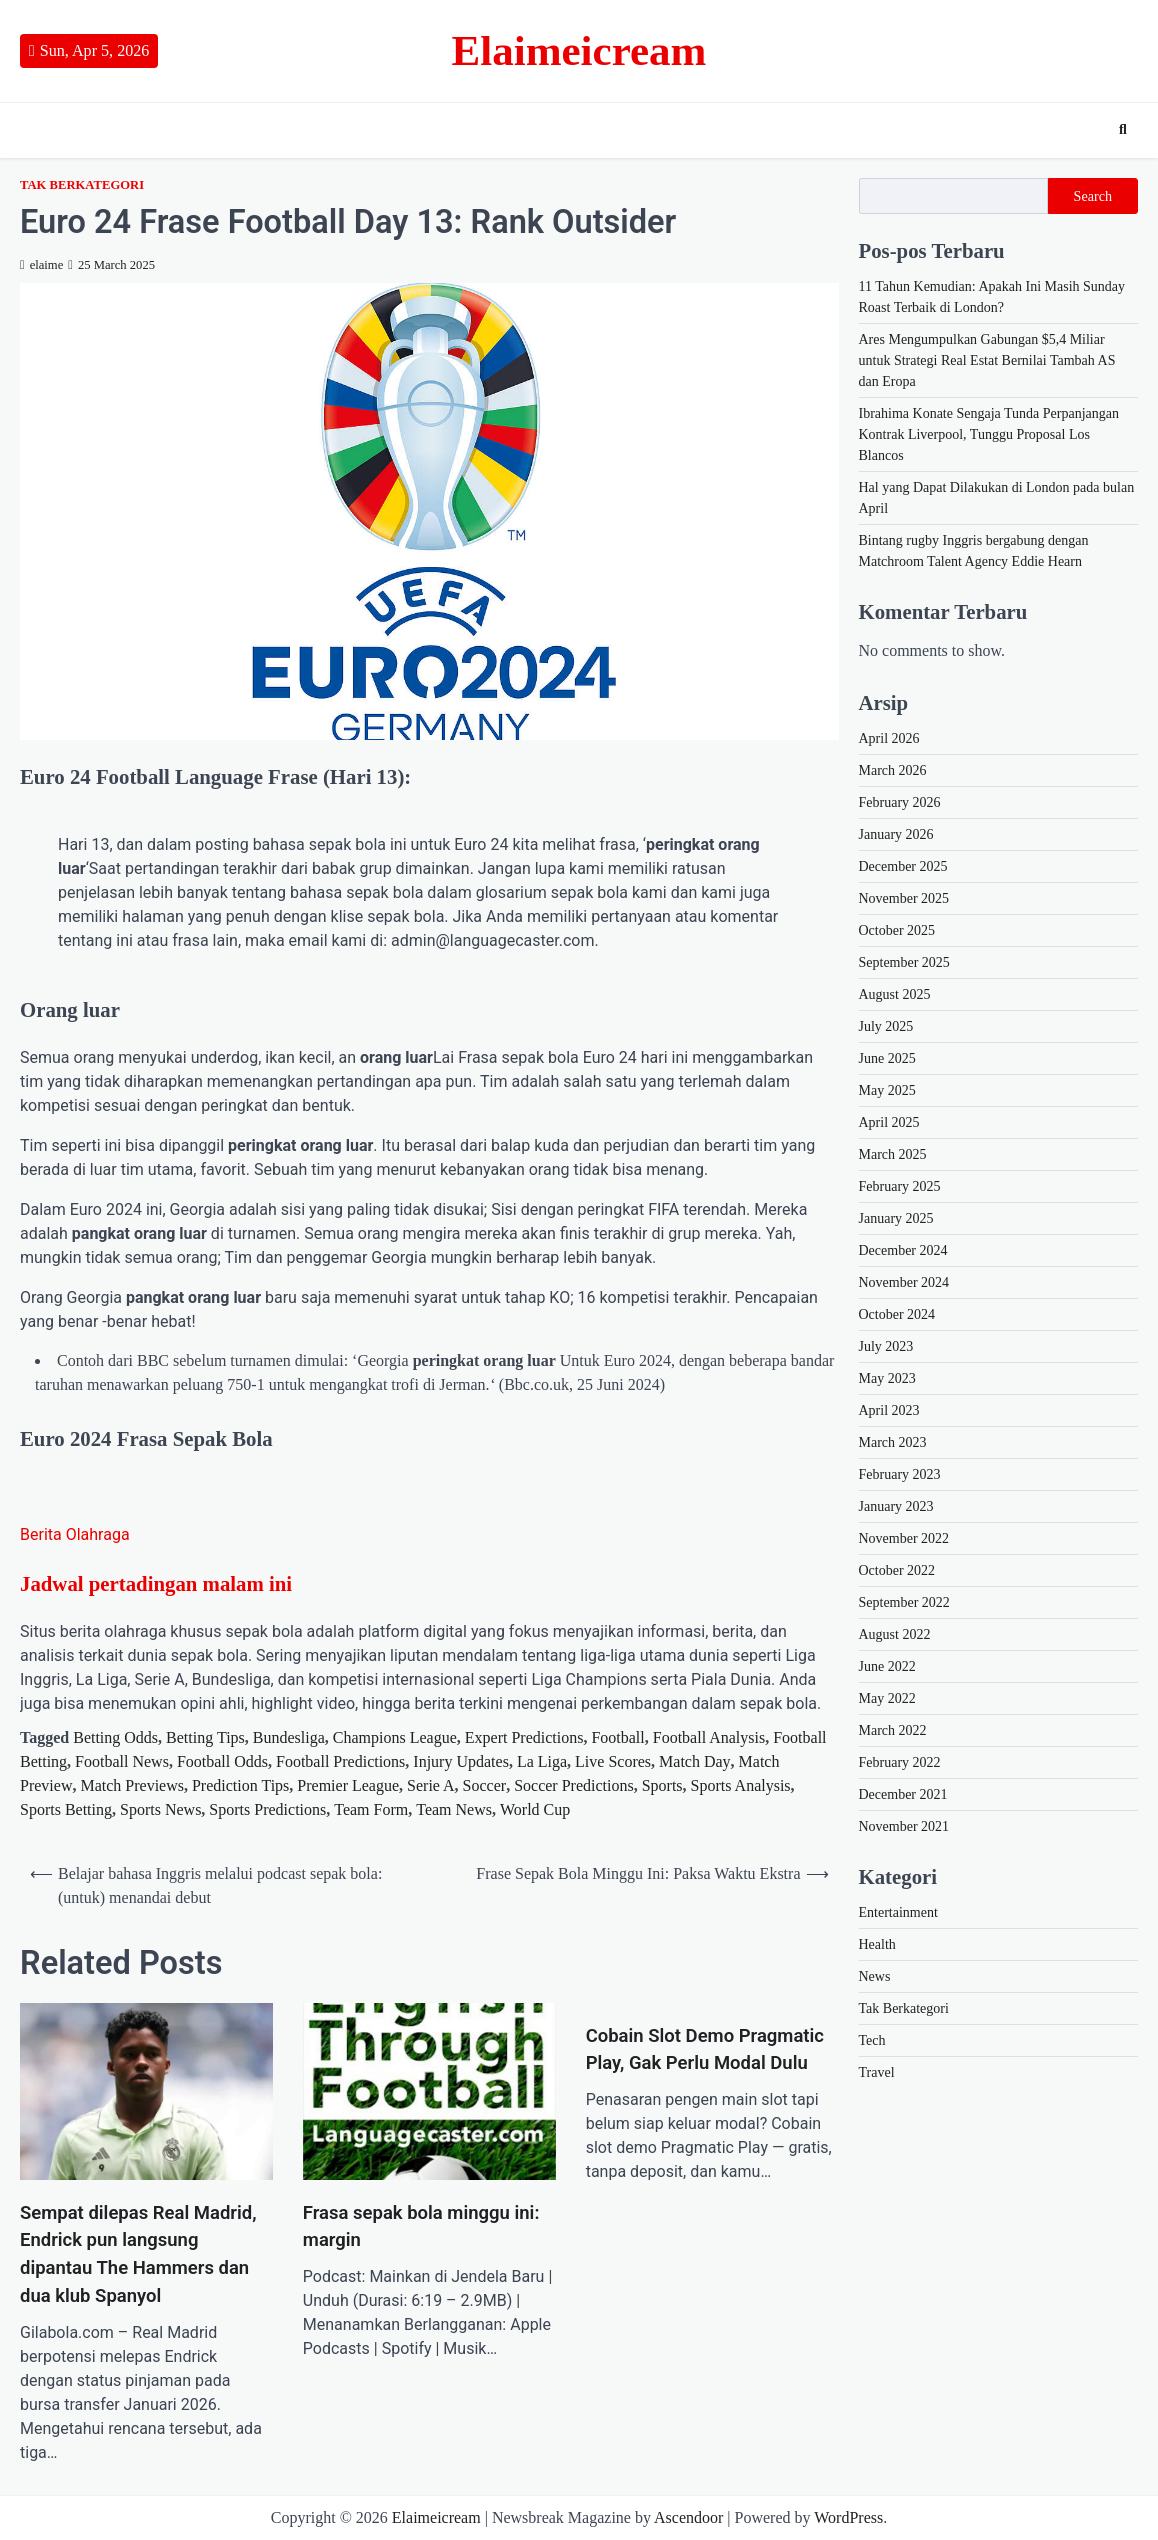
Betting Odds (115, 1737)
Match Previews (132, 1785)
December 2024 (903, 1250)
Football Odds (222, 1761)
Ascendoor (688, 2517)
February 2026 (900, 802)
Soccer (485, 1785)
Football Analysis (709, 1737)
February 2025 (900, 1186)
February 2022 (900, 1762)
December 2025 (903, 866)
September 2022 (904, 1602)
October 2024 (897, 1314)
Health (877, 1944)
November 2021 (904, 1826)
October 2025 (897, 930)
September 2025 (904, 962)
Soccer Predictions (574, 1785)
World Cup (535, 1809)
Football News (122, 1761)
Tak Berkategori (82, 185)
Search (1093, 196)
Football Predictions (340, 1761)
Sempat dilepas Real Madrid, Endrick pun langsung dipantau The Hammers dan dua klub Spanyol (138, 2254)
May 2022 (887, 1698)
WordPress (848, 2517)
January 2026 (896, 834)
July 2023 (886, 1346)
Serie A (431, 1785)
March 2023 (893, 1442)
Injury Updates (461, 1761)
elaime (41, 265)
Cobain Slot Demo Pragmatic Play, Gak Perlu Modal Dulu (705, 2050)
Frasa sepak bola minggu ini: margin (421, 2227)
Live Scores (613, 1761)
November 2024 (904, 1282)
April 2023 (889, 1410)
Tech (872, 2040)
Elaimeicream (579, 50)
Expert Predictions (524, 1737)
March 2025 (893, 1154)
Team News (454, 1809)
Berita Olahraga (75, 1534)
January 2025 (896, 1218)
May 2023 (887, 1378)
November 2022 (904, 1538)
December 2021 (903, 1794)
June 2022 (887, 1666)
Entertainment (898, 1912)
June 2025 (887, 1058)
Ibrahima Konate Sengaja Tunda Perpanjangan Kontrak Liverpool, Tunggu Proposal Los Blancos (989, 434)
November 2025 (904, 898)
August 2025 (895, 994)
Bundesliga (289, 1737)
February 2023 (900, 1474)
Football (617, 1737)
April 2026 (889, 738)
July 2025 (886, 1026)
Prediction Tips (240, 1785)
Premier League (348, 1785)
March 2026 (893, 770)
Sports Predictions (267, 1809)
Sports (662, 1785)
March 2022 (893, 1730)
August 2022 (895, 1634)
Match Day (695, 1761)
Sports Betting (66, 1809)
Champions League (395, 1737)
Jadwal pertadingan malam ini (156, 1583)
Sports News (160, 1809)
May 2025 (887, 1090)
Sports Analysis (741, 1785)
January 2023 (896, 1506)
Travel (877, 2072)
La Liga (542, 1761)
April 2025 (889, 1122)
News (875, 1976)
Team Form (371, 1809)
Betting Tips (205, 1737)
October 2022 (897, 1570)
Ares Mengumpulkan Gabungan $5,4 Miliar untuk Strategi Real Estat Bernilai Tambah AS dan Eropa (987, 360)
